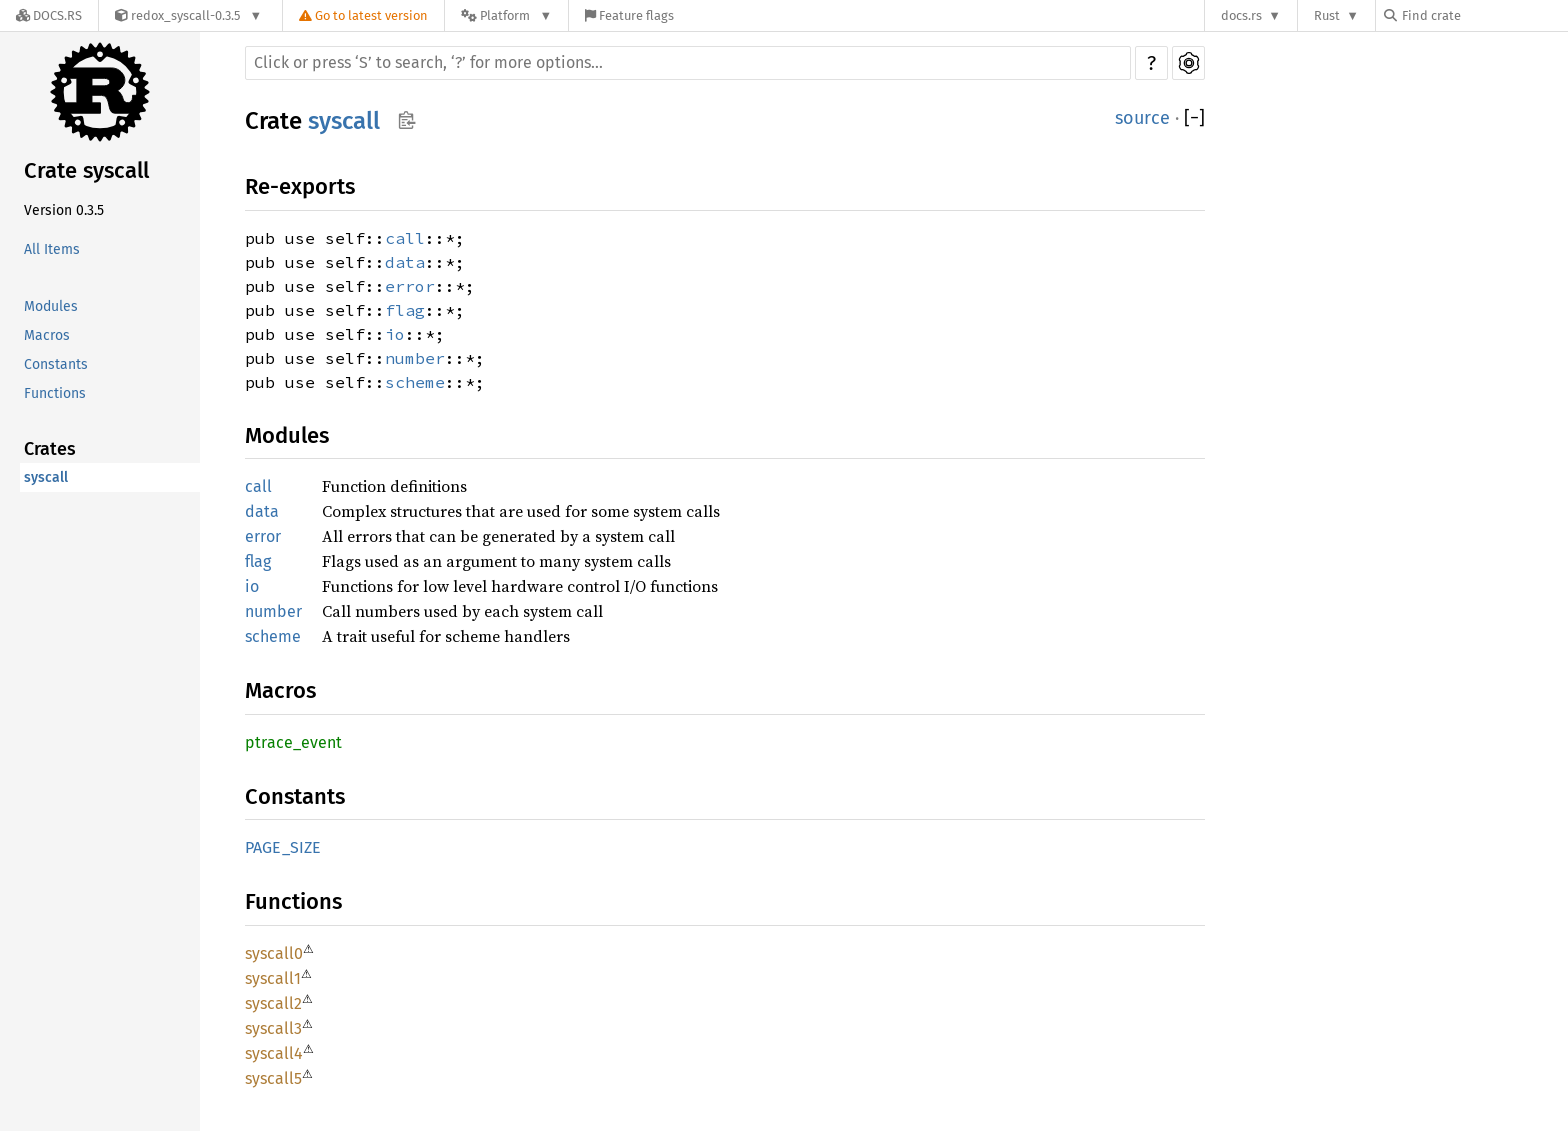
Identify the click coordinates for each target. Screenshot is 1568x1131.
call (405, 238)
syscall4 (274, 1053)
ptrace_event (293, 742)
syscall (46, 477)
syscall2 (273, 1003)
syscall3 (273, 1028)
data (405, 262)
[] (1194, 118)
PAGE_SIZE (283, 847)
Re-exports (300, 186)
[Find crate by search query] (1484, 15)
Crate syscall (86, 170)
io (395, 334)
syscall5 (273, 1078)
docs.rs (1241, 15)
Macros (47, 335)
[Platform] (506, 15)
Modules (51, 306)
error (410, 286)
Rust (1327, 15)
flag (405, 310)
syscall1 (273, 978)
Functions (55, 393)
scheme (415, 382)
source (1142, 118)
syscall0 (274, 953)
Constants (56, 364)
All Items (52, 249)
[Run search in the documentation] (688, 63)
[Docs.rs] (49, 15)
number (415, 358)
